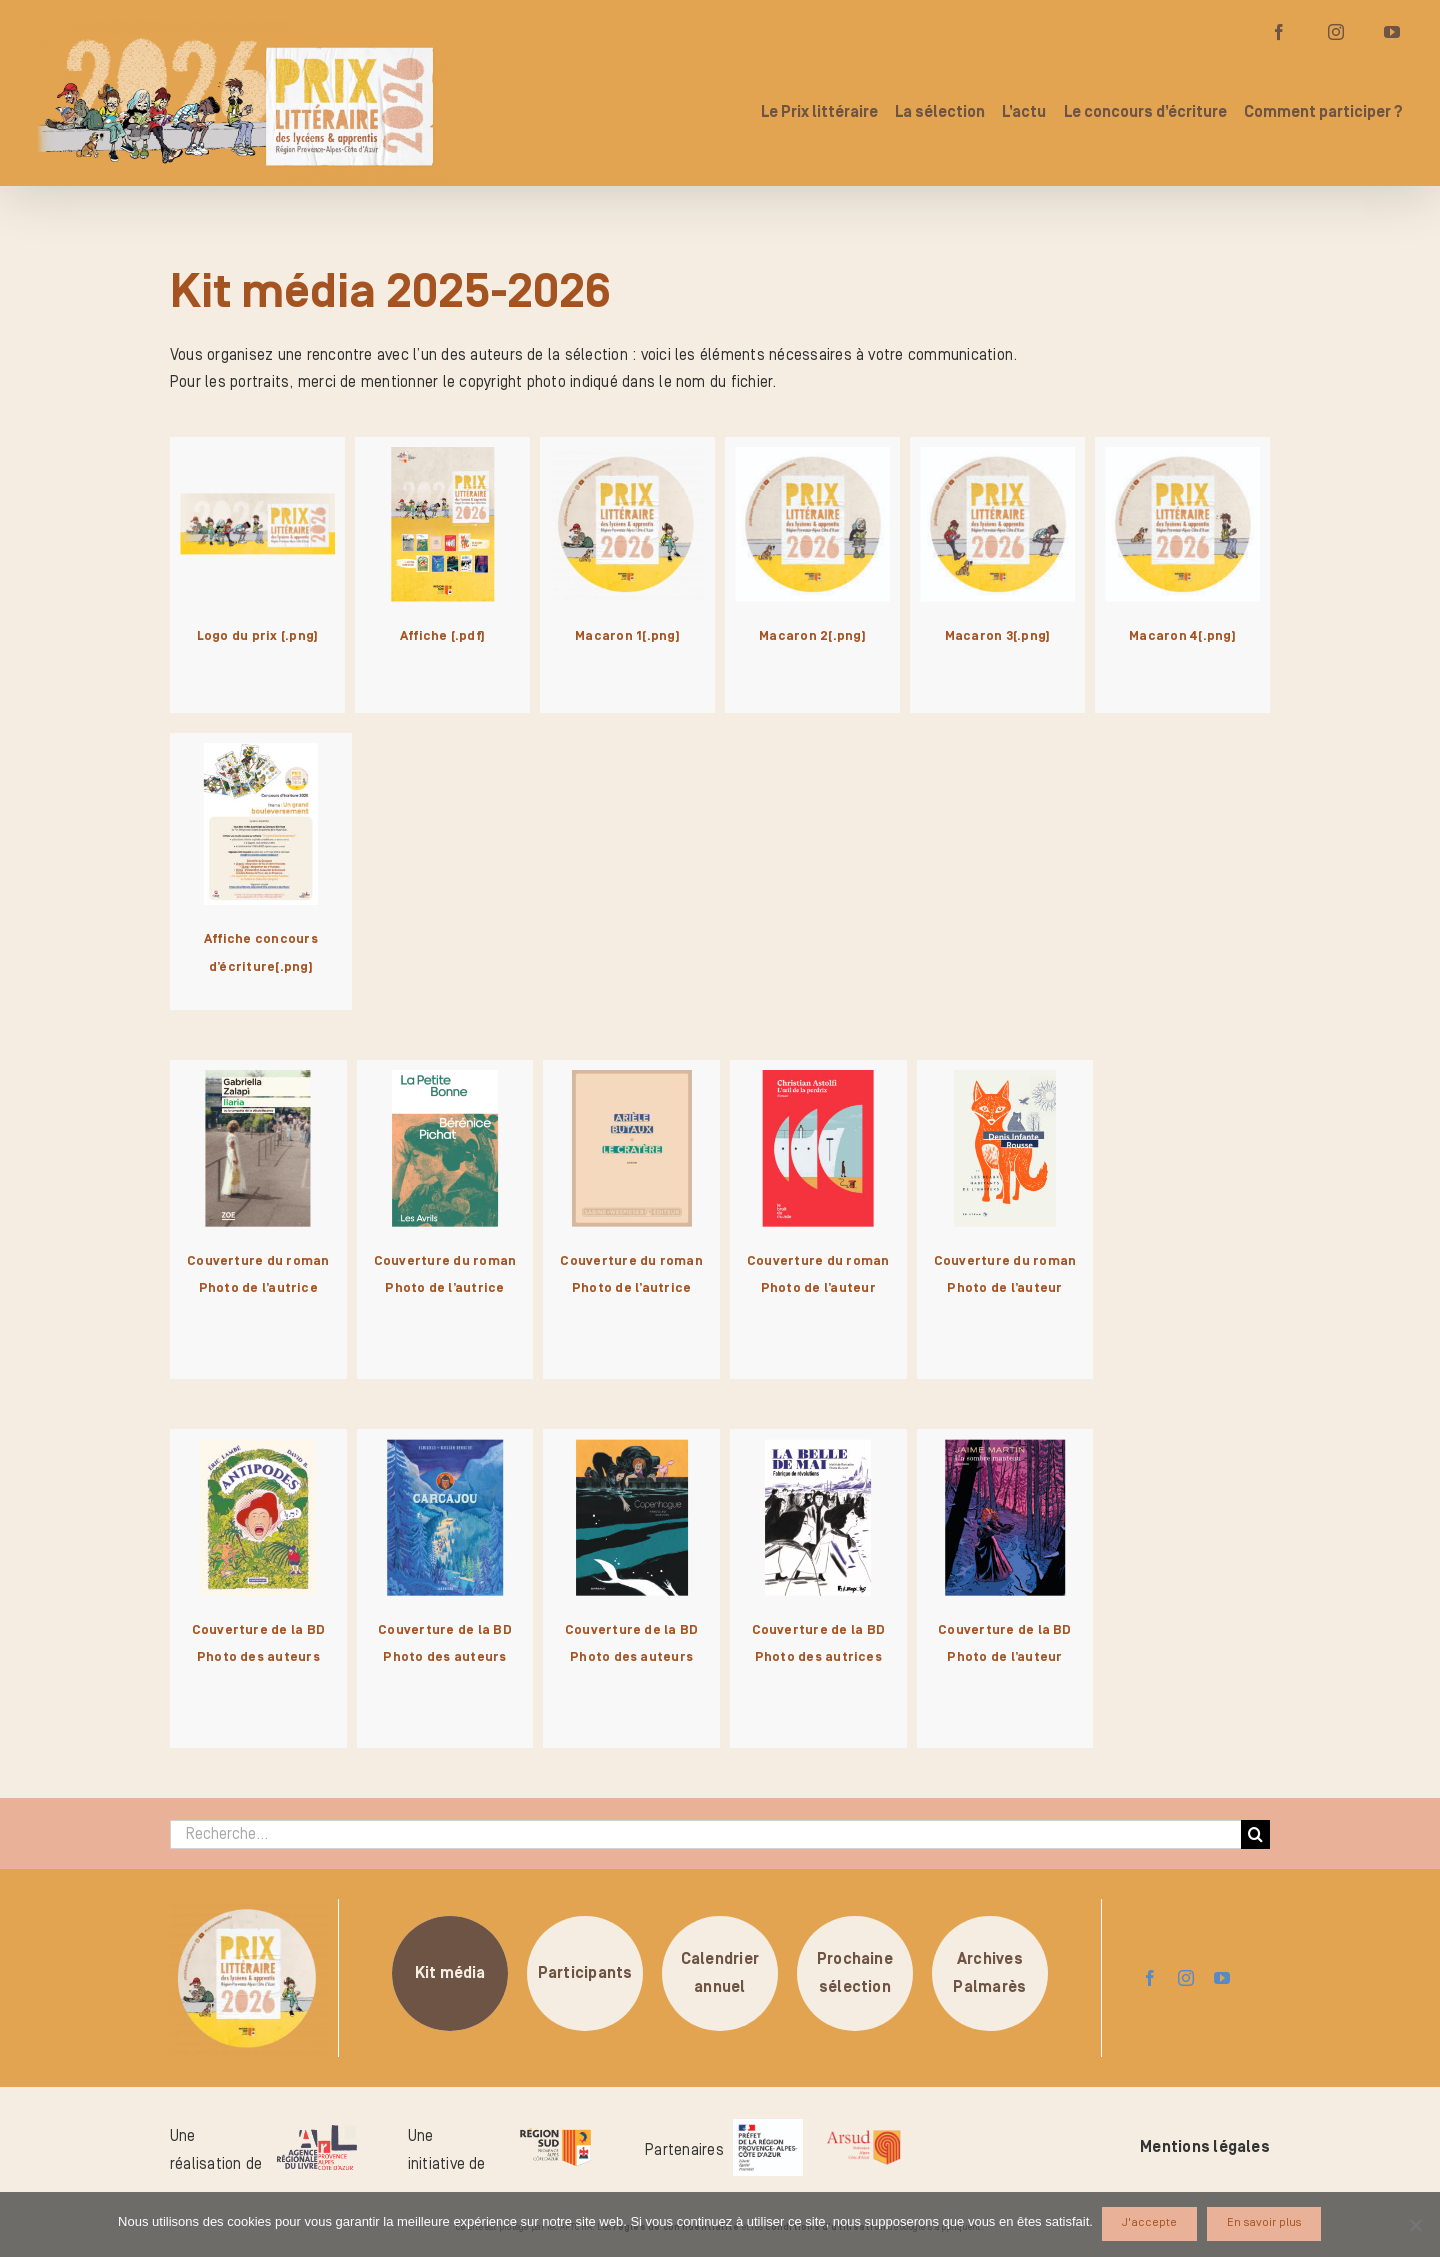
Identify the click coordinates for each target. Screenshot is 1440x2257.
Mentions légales (1205, 2147)
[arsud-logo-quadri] (863, 2133)
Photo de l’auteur (818, 1288)
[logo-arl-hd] (317, 2133)
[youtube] (1222, 1978)
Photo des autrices (818, 1657)
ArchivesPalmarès (989, 1973)
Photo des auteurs (258, 1657)
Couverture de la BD (259, 1630)
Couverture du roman (258, 1261)
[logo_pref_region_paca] (768, 2127)
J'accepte (1150, 2223)
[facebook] (1150, 1978)
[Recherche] (1255, 1834)
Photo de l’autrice (258, 1288)
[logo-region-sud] (555, 2129)
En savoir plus (1265, 2223)
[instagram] (1186, 1978)
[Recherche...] (705, 1834)
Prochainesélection (855, 1973)
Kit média (450, 1973)
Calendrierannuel (720, 1973)
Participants (585, 1973)
